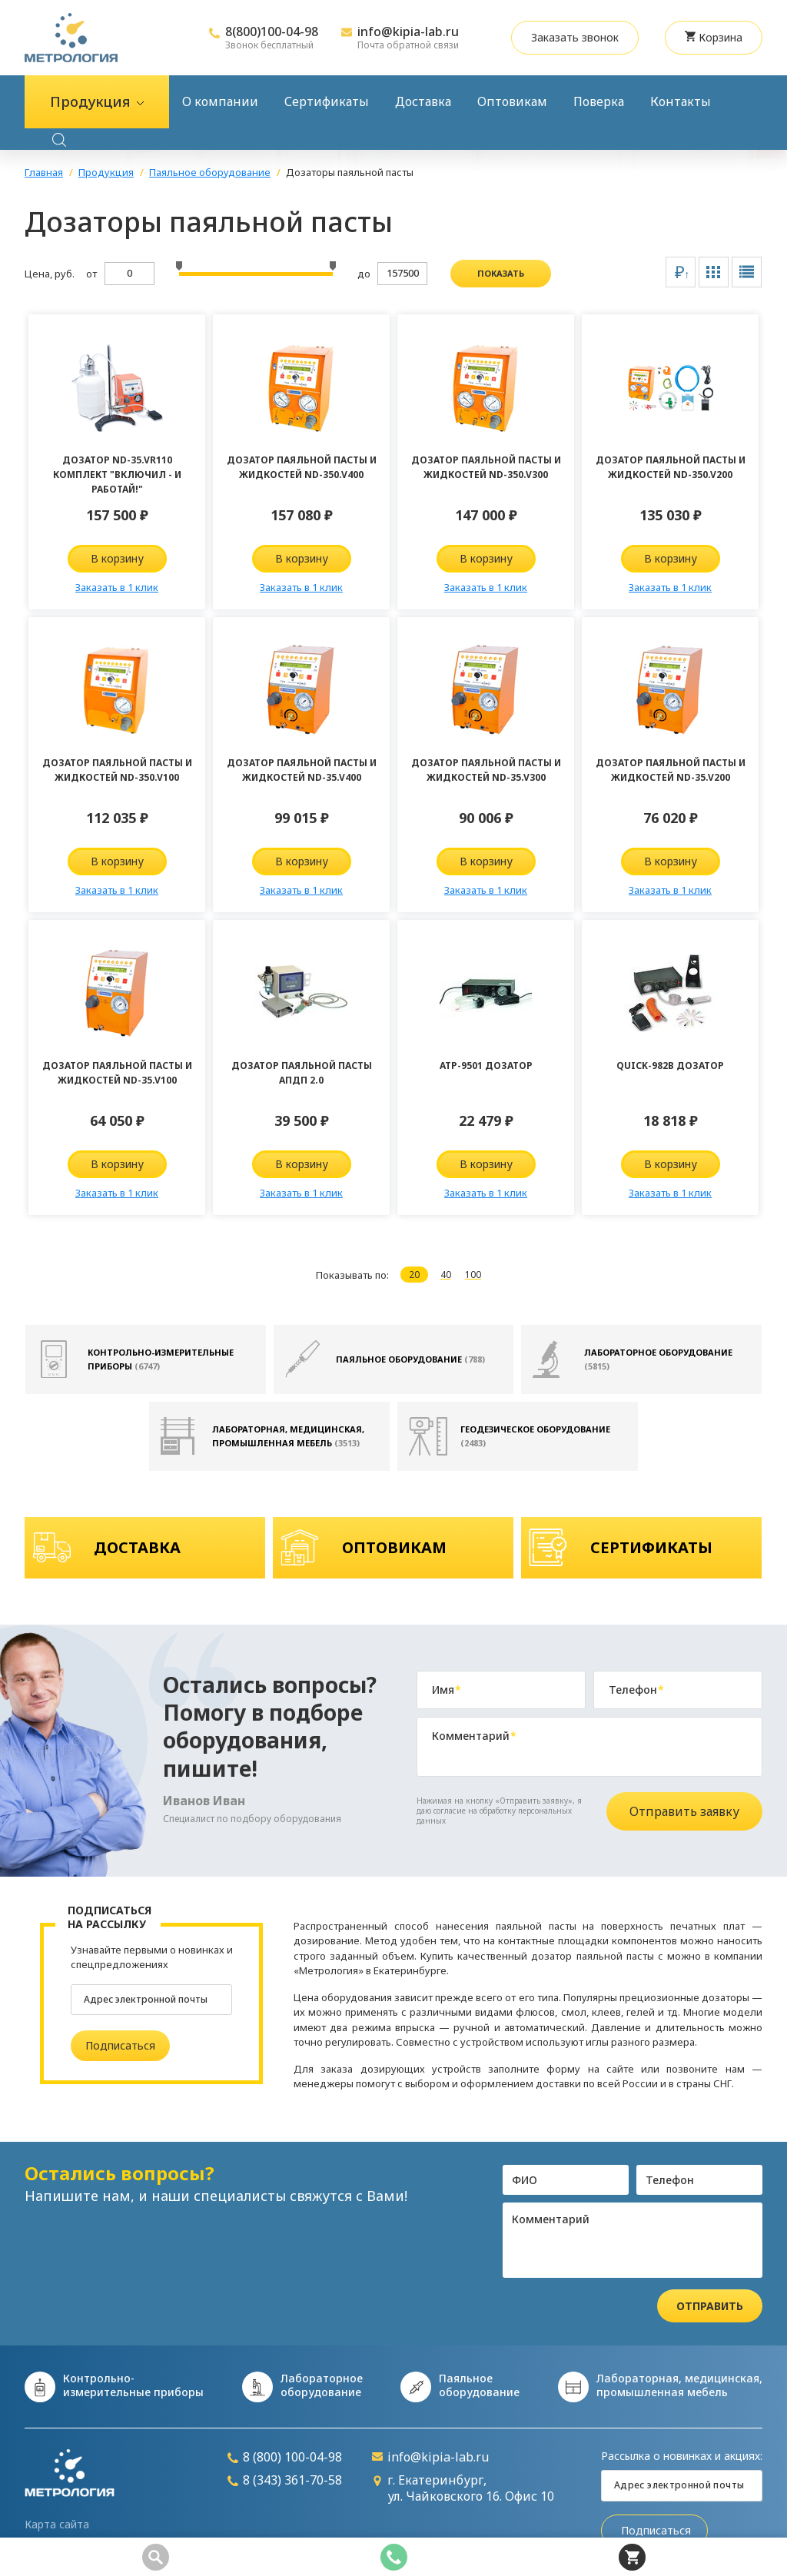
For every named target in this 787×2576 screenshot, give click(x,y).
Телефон (636, 1690)
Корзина (713, 37)
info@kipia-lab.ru (408, 31)
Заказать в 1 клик (116, 587)
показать (500, 273)
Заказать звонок (575, 37)
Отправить (709, 2306)
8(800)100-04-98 (271, 31)
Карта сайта (57, 2524)
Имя (446, 1690)
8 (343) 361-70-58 (284, 2480)
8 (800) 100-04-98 (284, 2457)
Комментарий (474, 1736)
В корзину (117, 558)
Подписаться (120, 2045)
